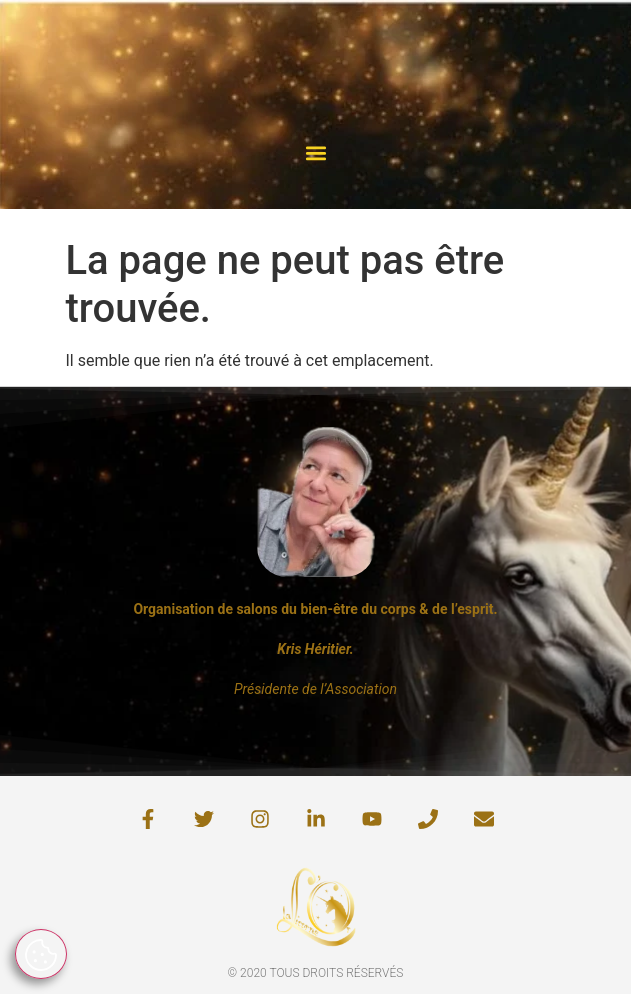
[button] (315, 152)
